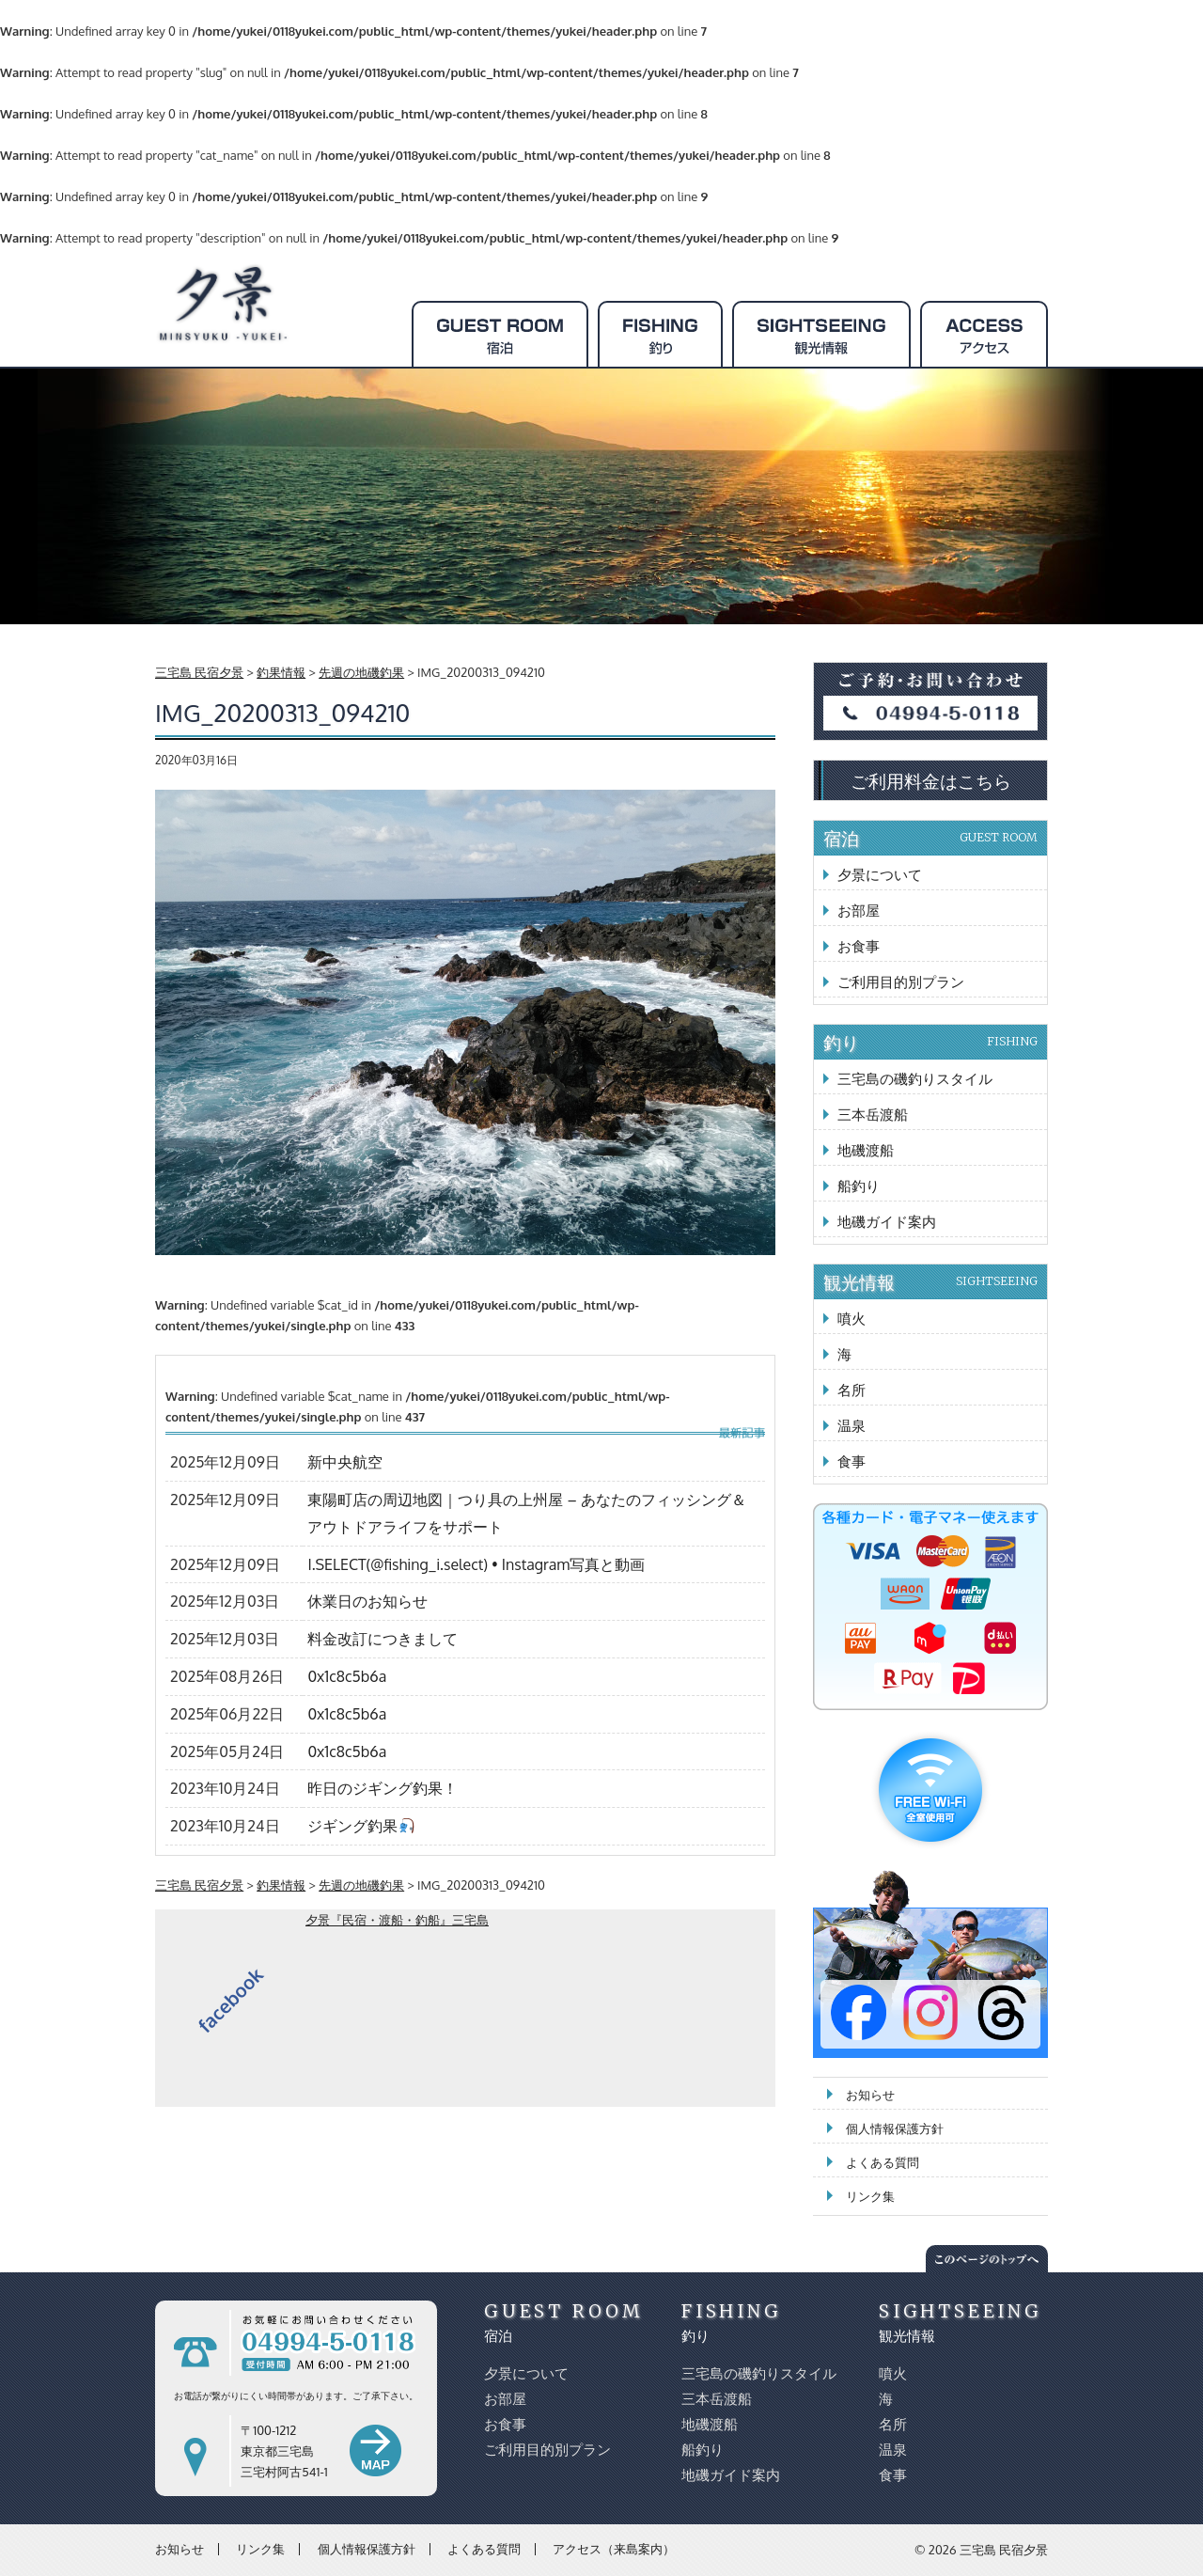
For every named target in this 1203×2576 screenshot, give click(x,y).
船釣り (858, 1186)
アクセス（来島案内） (614, 2548)
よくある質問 (882, 2162)
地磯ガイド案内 (886, 1222)
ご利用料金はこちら (931, 780)
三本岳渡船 (872, 1114)
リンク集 (870, 2196)
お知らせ (870, 2094)
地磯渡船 (865, 1150)
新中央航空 (345, 1462)
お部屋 (858, 910)
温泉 (851, 1426)
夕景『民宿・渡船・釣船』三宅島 (397, 1919)
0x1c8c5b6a (346, 1676)
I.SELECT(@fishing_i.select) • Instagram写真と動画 (476, 1564)
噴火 (851, 1318)
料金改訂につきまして (382, 1638)
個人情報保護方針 (895, 2128)
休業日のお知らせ (367, 1601)
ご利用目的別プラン (900, 982)
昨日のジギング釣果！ (382, 1788)
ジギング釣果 (360, 1825)
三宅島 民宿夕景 (1004, 2549)
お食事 (858, 946)
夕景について (879, 875)
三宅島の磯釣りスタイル (914, 1079)
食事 (851, 1461)
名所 (851, 1390)
